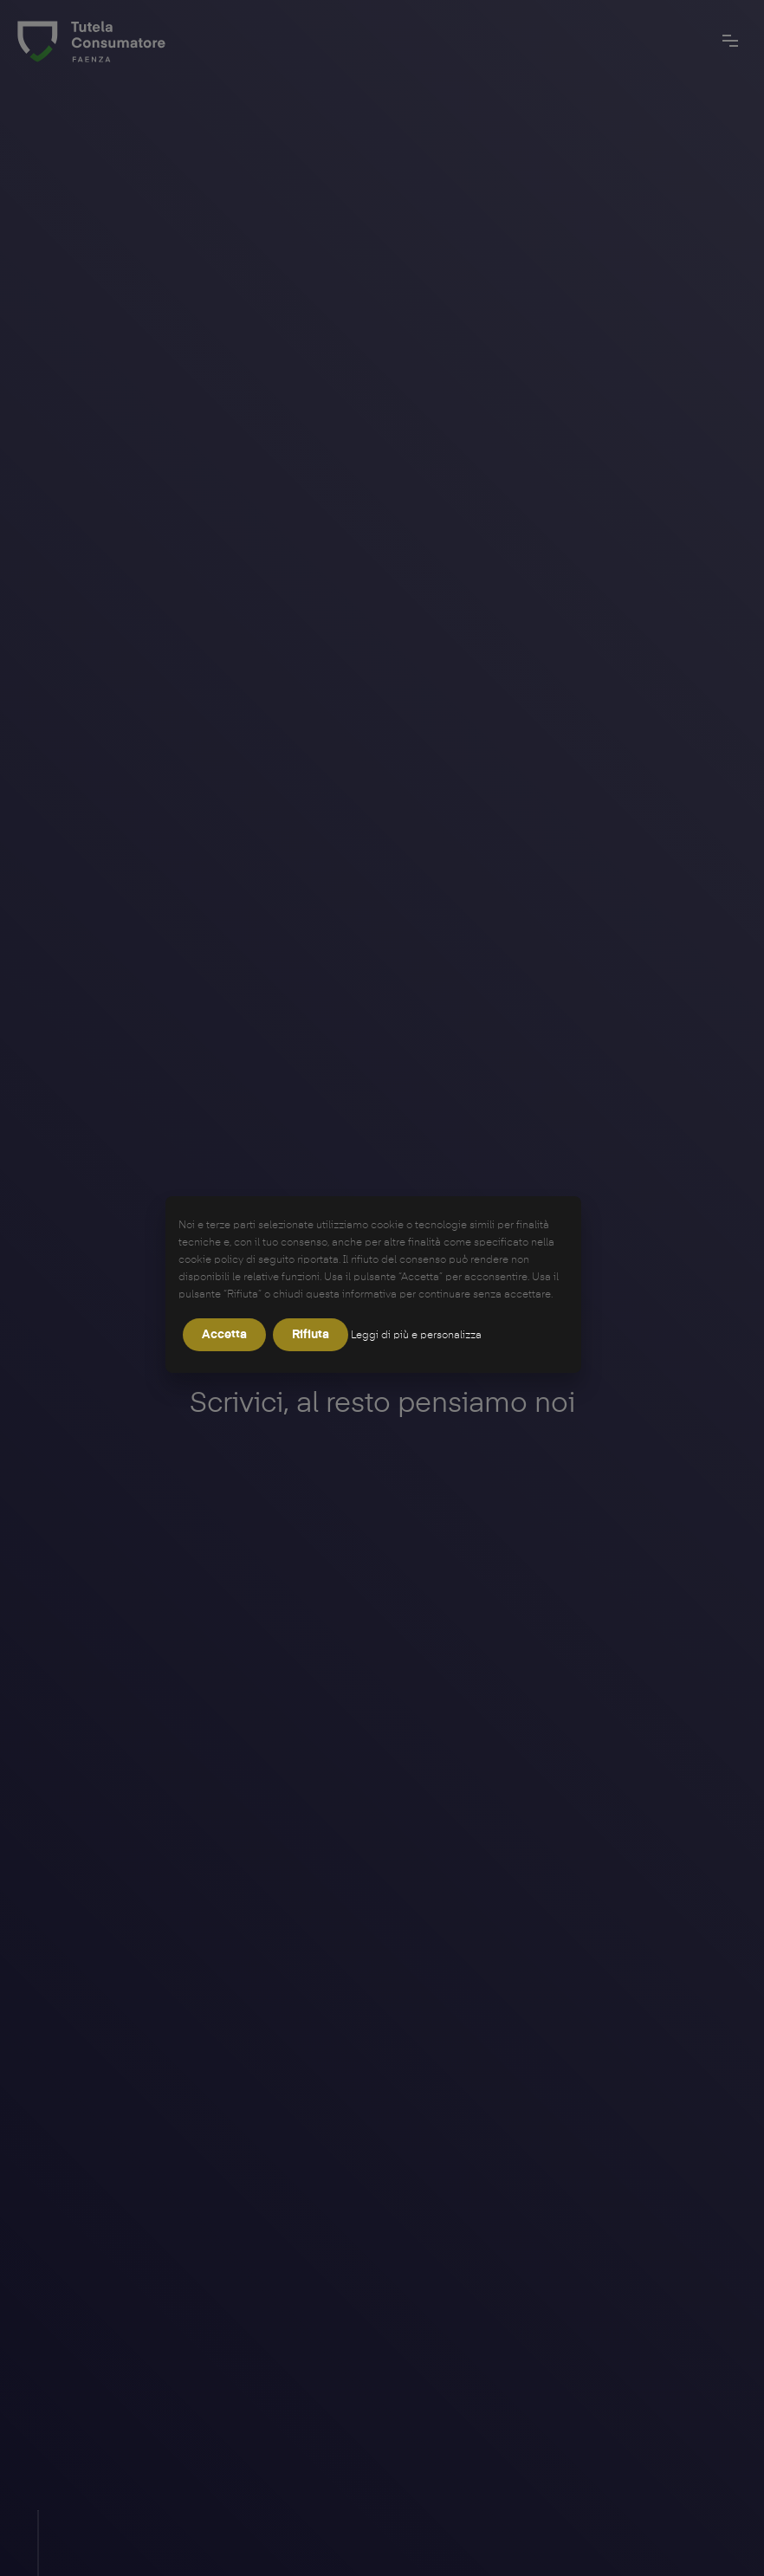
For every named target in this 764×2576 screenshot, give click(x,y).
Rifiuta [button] (310, 1335)
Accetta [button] (224, 1335)
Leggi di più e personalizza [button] (416, 1335)
